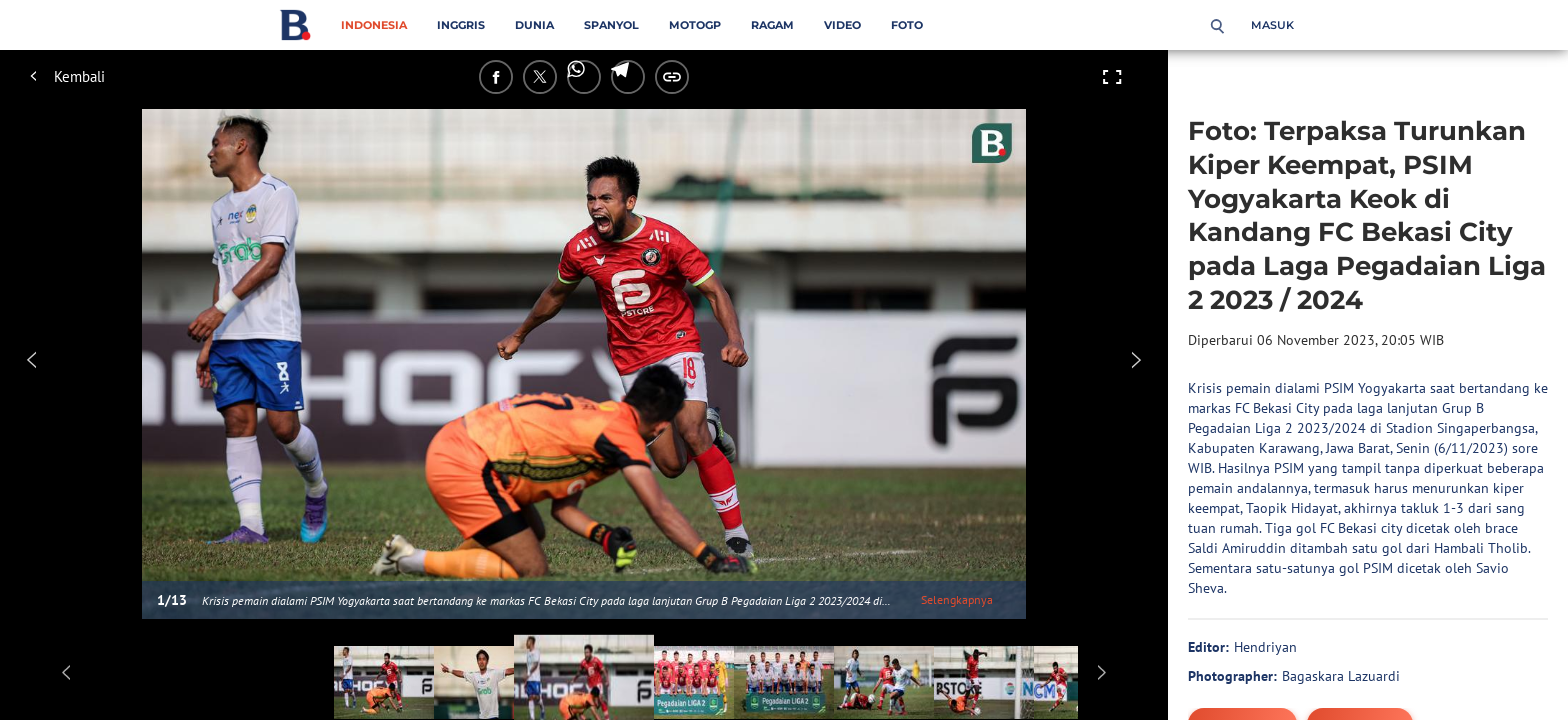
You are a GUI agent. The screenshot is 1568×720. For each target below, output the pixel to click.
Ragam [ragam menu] (772, 25)
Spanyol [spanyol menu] (611, 25)
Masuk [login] (1272, 25)
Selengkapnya (957, 599)
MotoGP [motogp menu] (695, 25)
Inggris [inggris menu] (461, 25)
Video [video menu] (842, 25)
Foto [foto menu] (907, 25)
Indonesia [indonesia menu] (374, 25)
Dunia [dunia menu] (534, 25)
